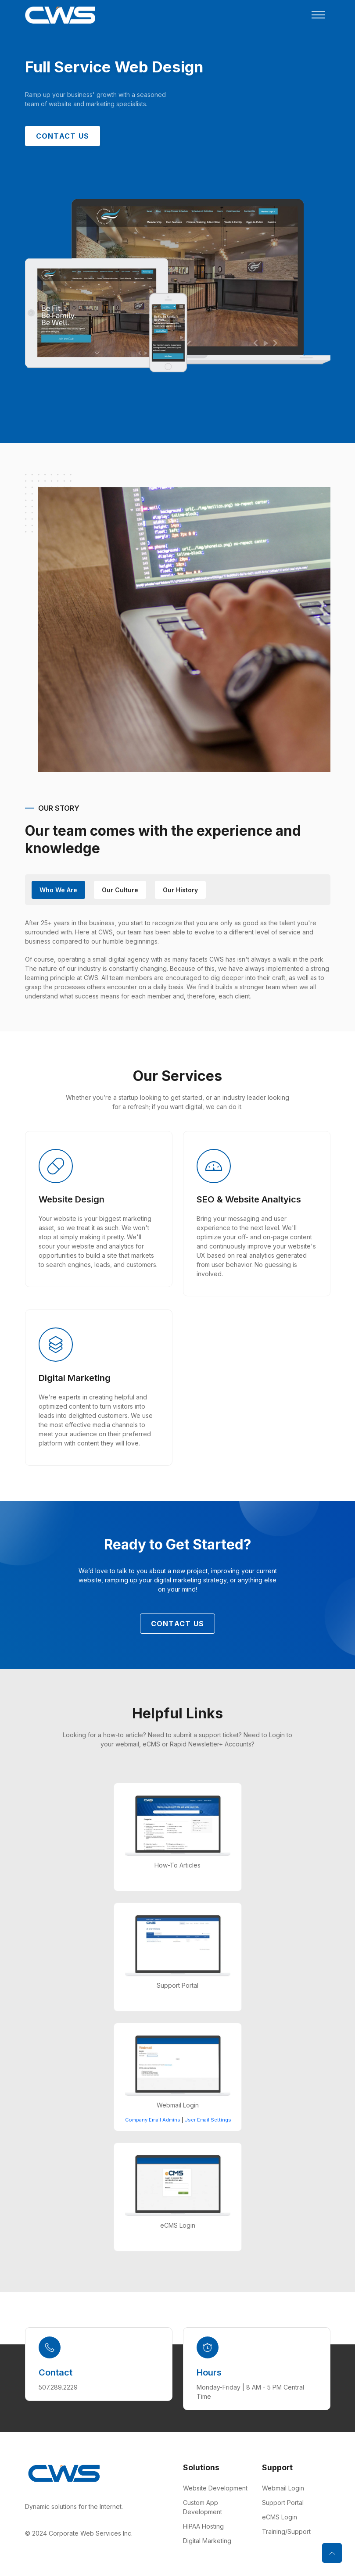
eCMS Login (279, 2517)
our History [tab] (180, 890)
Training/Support (286, 2531)
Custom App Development (202, 2507)
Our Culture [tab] (120, 890)
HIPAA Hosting (203, 2526)
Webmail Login (283, 2488)
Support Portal (283, 2502)
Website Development (215, 2488)
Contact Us (63, 136)
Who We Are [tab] (58, 890)
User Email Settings (207, 2120)
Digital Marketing (207, 2540)
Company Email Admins (152, 2120)
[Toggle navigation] (318, 15)
